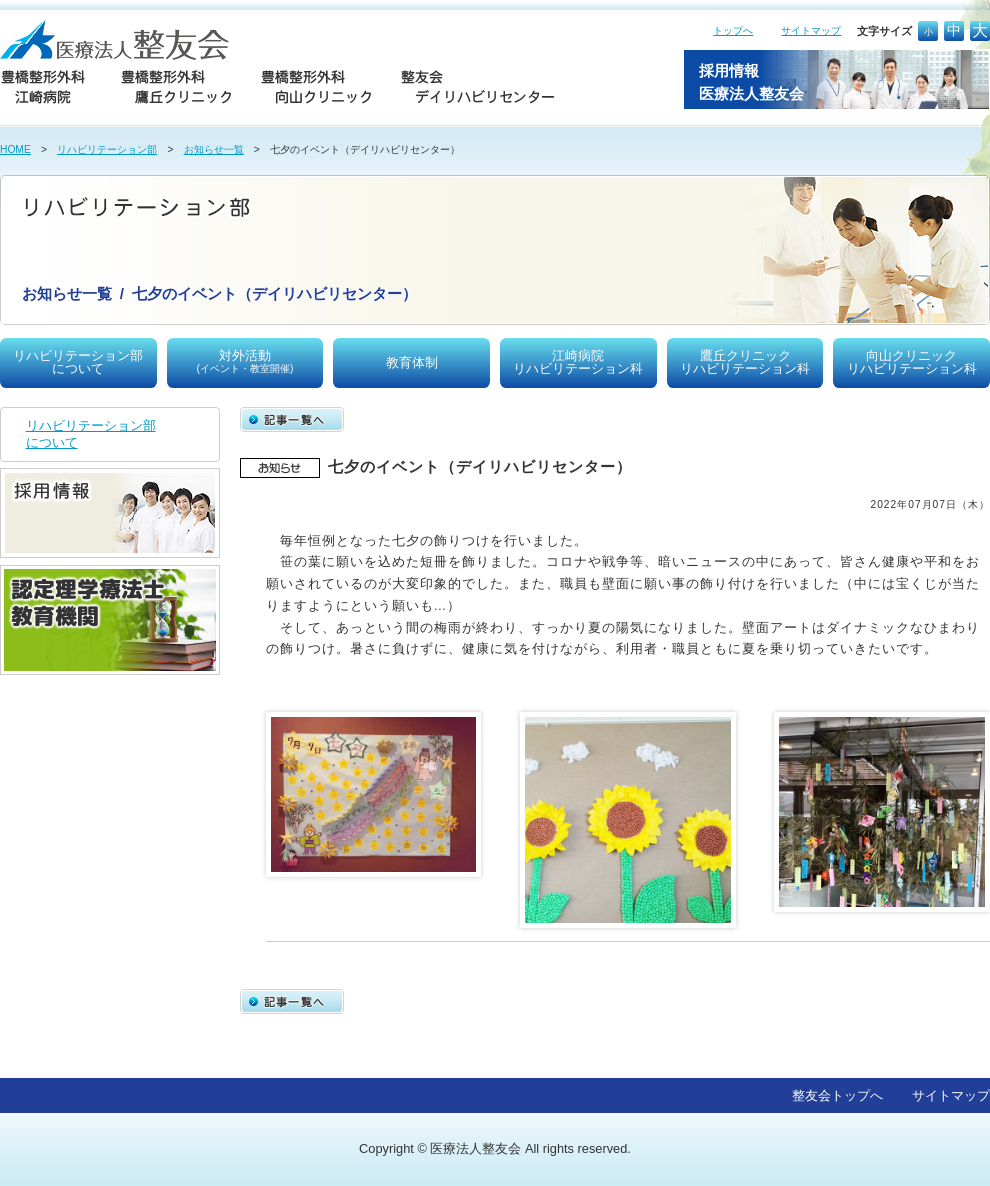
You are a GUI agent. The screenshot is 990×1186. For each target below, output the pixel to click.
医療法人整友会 (475, 1148)
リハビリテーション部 (107, 149)
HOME (15, 149)
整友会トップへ (837, 1095)
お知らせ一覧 (214, 149)
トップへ (733, 30)
